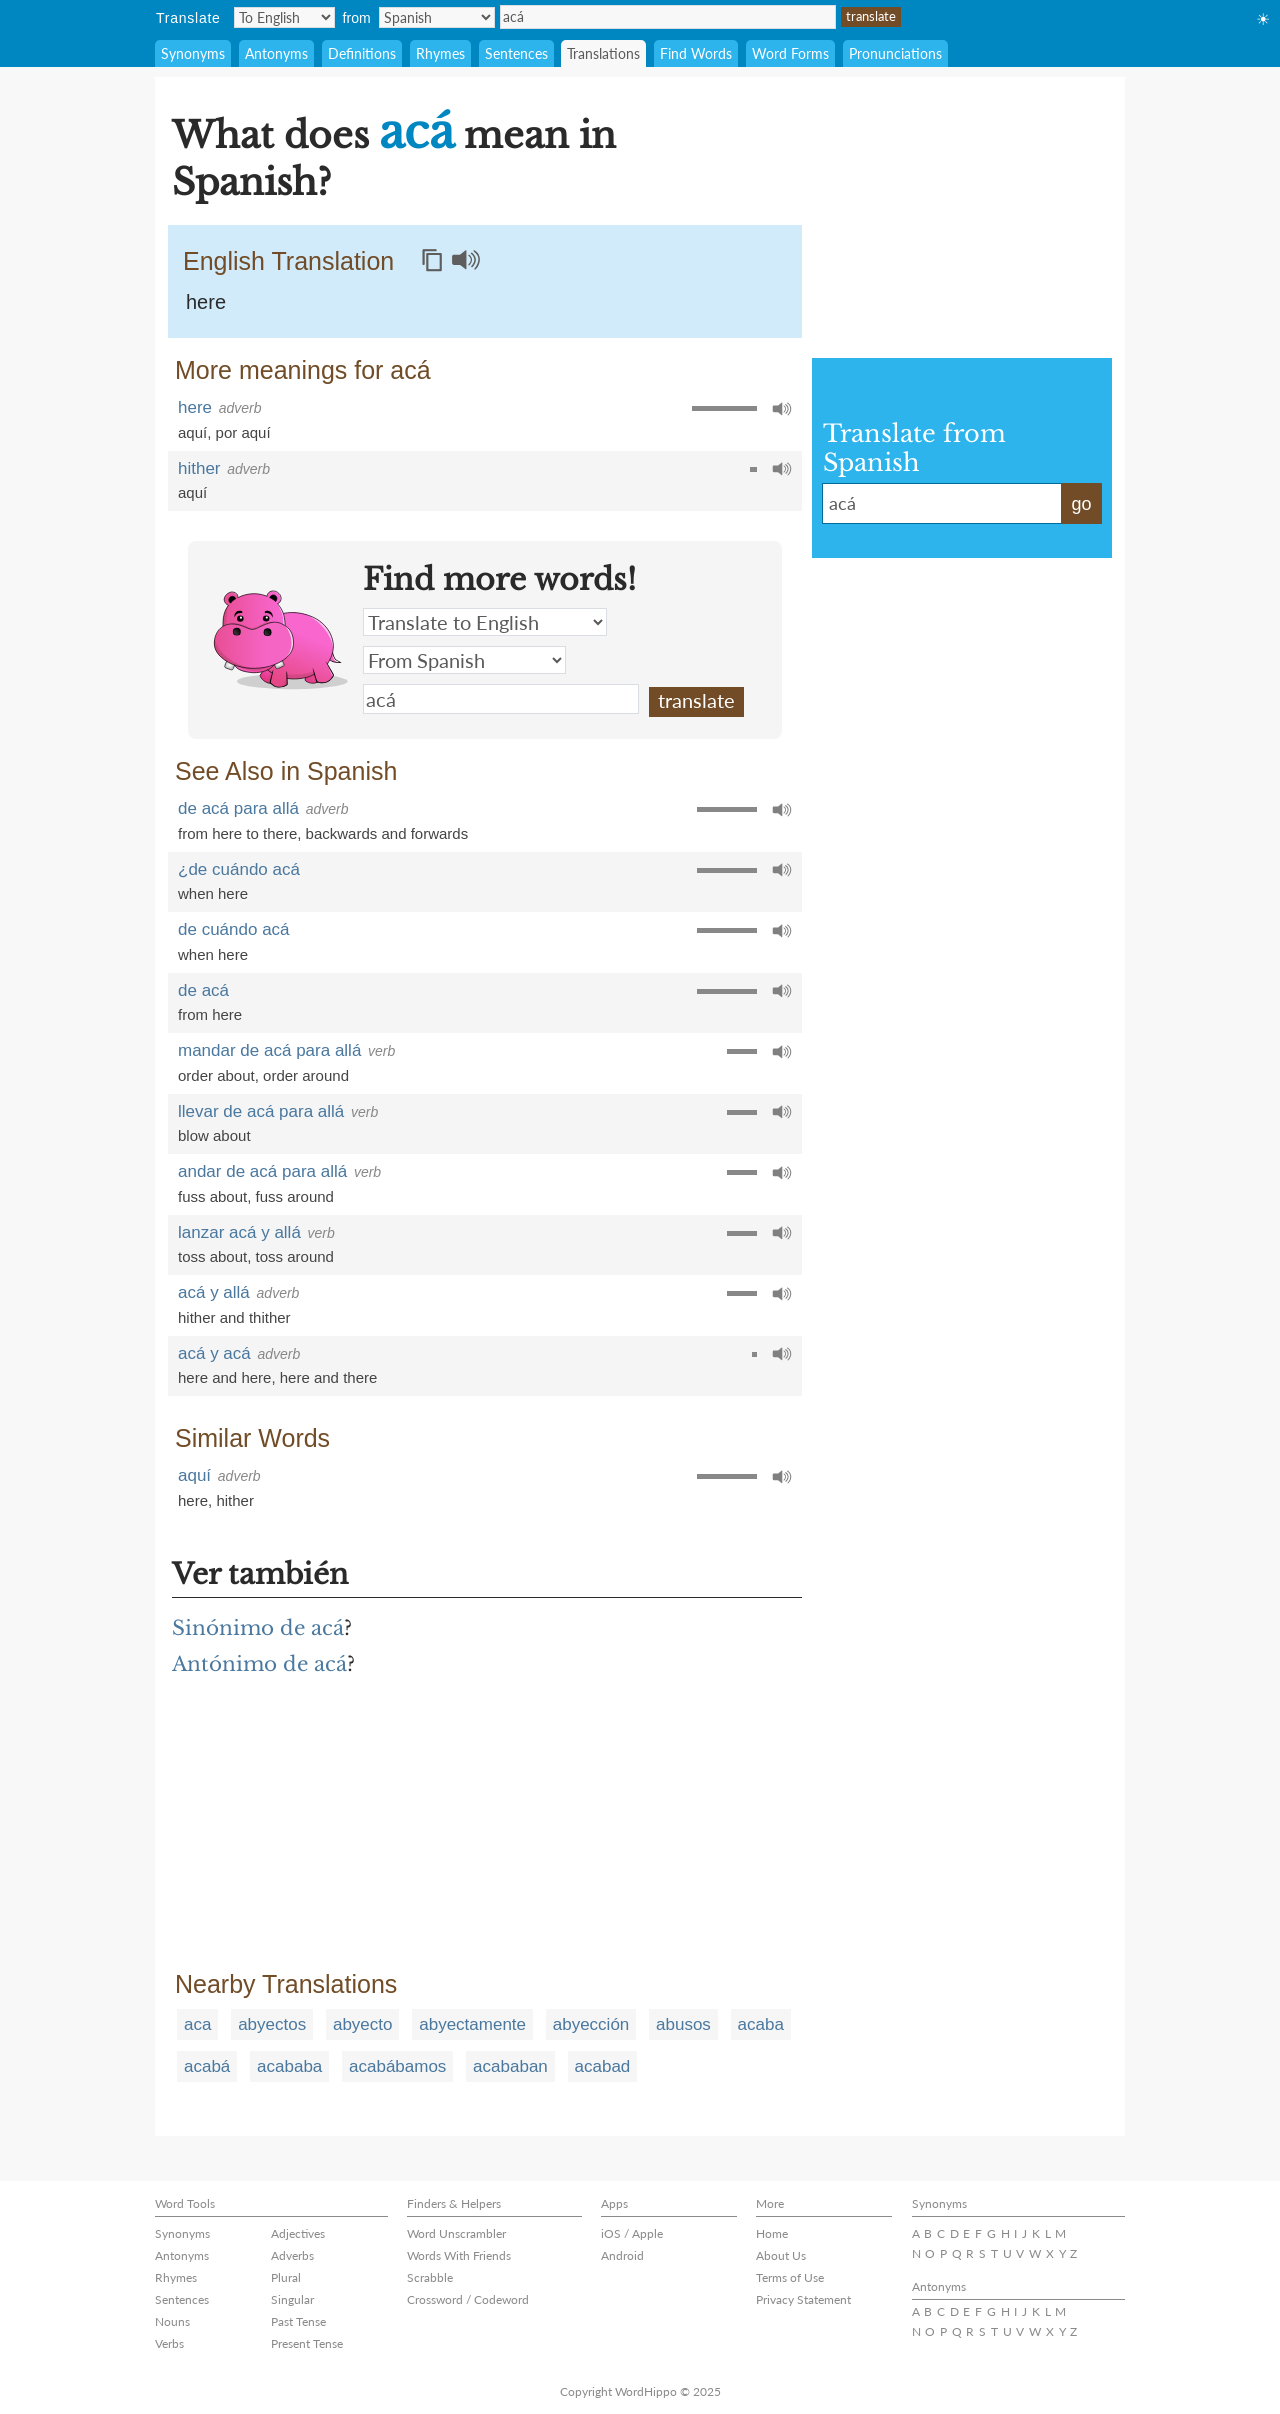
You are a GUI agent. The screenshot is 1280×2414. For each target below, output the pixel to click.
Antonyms (276, 53)
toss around (295, 1256)
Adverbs (292, 2255)
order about (216, 1075)
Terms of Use (790, 2277)
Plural (286, 2277)
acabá (207, 2066)
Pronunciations (895, 53)
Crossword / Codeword (468, 2299)
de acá (203, 990)
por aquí (243, 432)
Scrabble (430, 2277)
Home (772, 2233)
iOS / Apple (632, 2233)
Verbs (169, 2343)
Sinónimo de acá (258, 1628)
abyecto (363, 2024)
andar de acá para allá (262, 1171)
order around (306, 1075)
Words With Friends (459, 2255)
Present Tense (307, 2343)
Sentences (516, 53)
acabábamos (397, 2066)
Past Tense (298, 2321)
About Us (781, 2255)
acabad (603, 2066)
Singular (292, 2299)
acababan (510, 2066)
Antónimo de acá (259, 1664)
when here (213, 893)
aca (197, 2024)
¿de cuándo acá (239, 869)
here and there (329, 1377)
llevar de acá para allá (261, 1111)
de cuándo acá (234, 929)
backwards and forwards (387, 833)
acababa (289, 2066)
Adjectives (298, 2233)
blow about (214, 1135)
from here (210, 1014)
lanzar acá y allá (239, 1232)
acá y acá (214, 1353)
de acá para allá (238, 808)
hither (199, 468)
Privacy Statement (803, 2299)
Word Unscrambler (456, 2233)
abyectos (272, 2024)
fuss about (212, 1196)
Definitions (362, 53)
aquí (192, 432)
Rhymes (440, 53)
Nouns (172, 2321)
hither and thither (234, 1317)
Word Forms (790, 53)
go (1081, 504)
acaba (761, 2024)
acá (668, 17)
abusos (683, 2024)
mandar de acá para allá (269, 1050)
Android (622, 2255)
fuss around (295, 1196)
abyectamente (472, 2024)
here (206, 302)
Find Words (696, 53)
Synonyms (193, 53)
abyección (591, 2024)
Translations (603, 53)
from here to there (237, 833)
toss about (212, 1256)
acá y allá (214, 1292)
